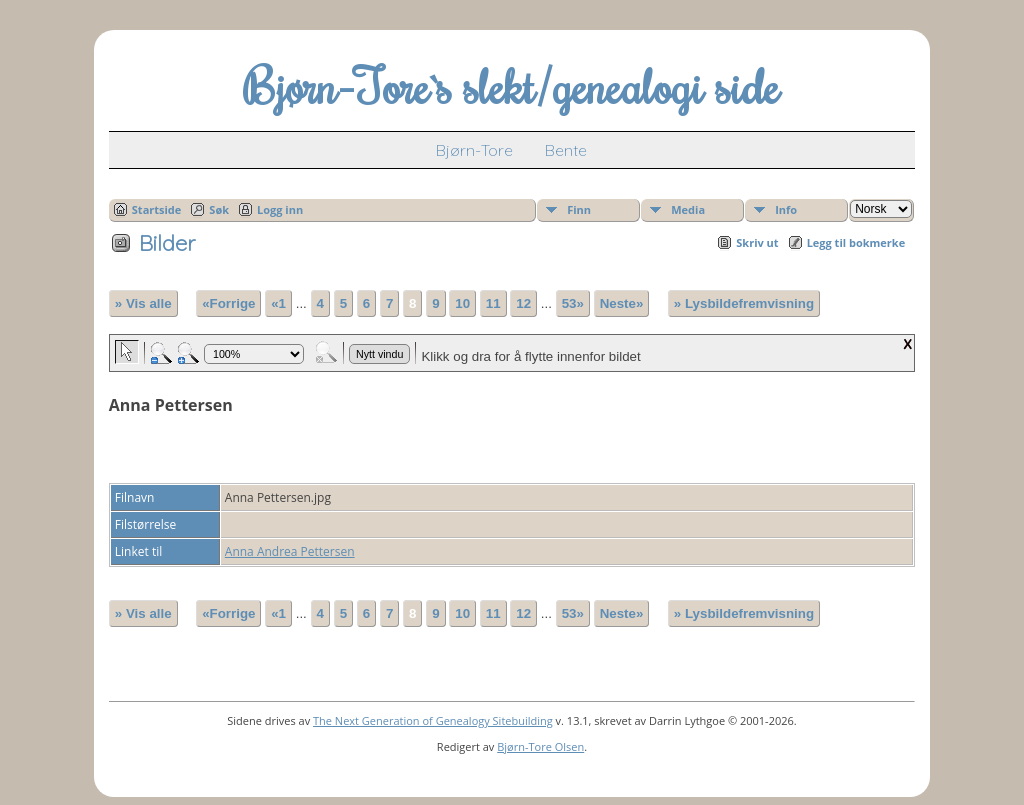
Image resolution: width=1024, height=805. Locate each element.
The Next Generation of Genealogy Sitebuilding (433, 720)
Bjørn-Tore (474, 150)
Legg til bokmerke (856, 242)
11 (493, 303)
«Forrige (228, 303)
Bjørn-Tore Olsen (540, 746)
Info (786, 209)
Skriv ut (757, 242)
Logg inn (280, 209)
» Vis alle (143, 303)
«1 (278, 303)
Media (688, 209)
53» (573, 303)
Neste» (622, 303)
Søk (219, 209)
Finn (579, 209)
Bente (566, 150)
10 (462, 303)
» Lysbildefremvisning (744, 303)
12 (523, 303)
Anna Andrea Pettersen (290, 551)
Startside (157, 209)
